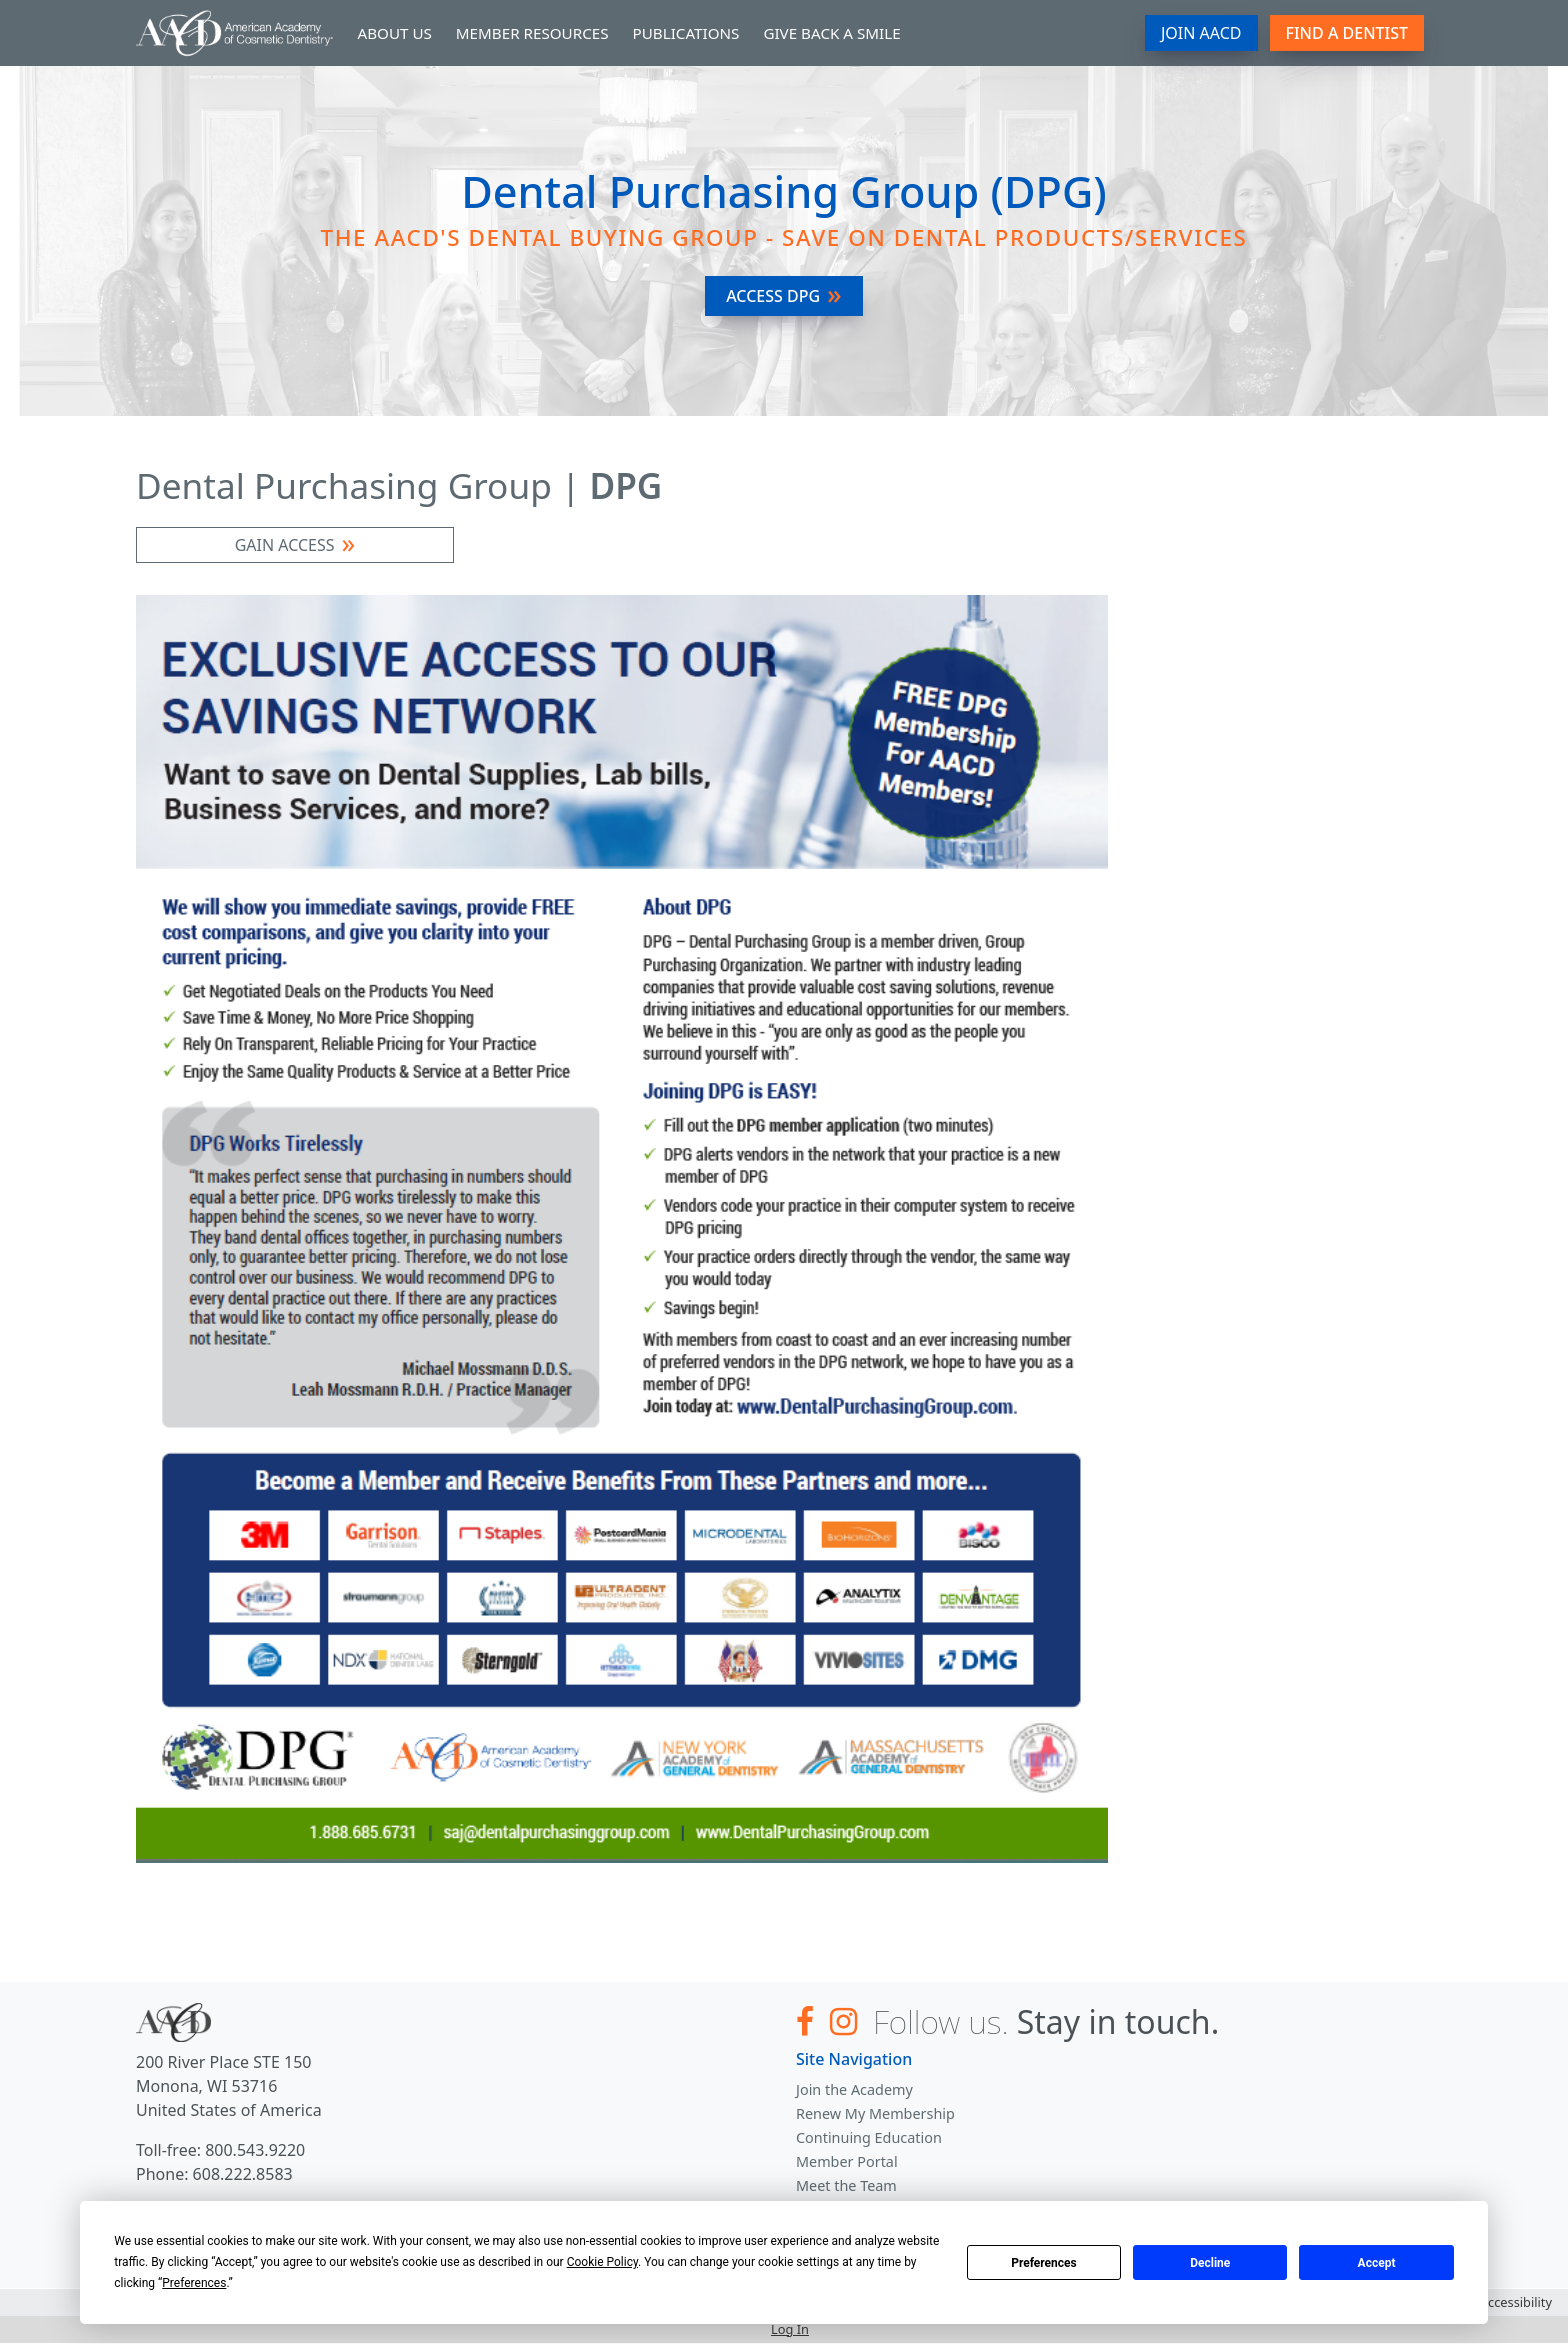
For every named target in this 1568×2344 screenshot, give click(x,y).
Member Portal (847, 2161)
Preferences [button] (194, 2283)
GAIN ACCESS (285, 545)
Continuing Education (869, 2137)
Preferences (1044, 2263)
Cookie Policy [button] (602, 2262)
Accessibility (1516, 2302)
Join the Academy (854, 2089)
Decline (1210, 2263)
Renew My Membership (875, 2113)
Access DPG (773, 296)
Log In (790, 2329)
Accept (1377, 2263)
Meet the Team (846, 2185)
